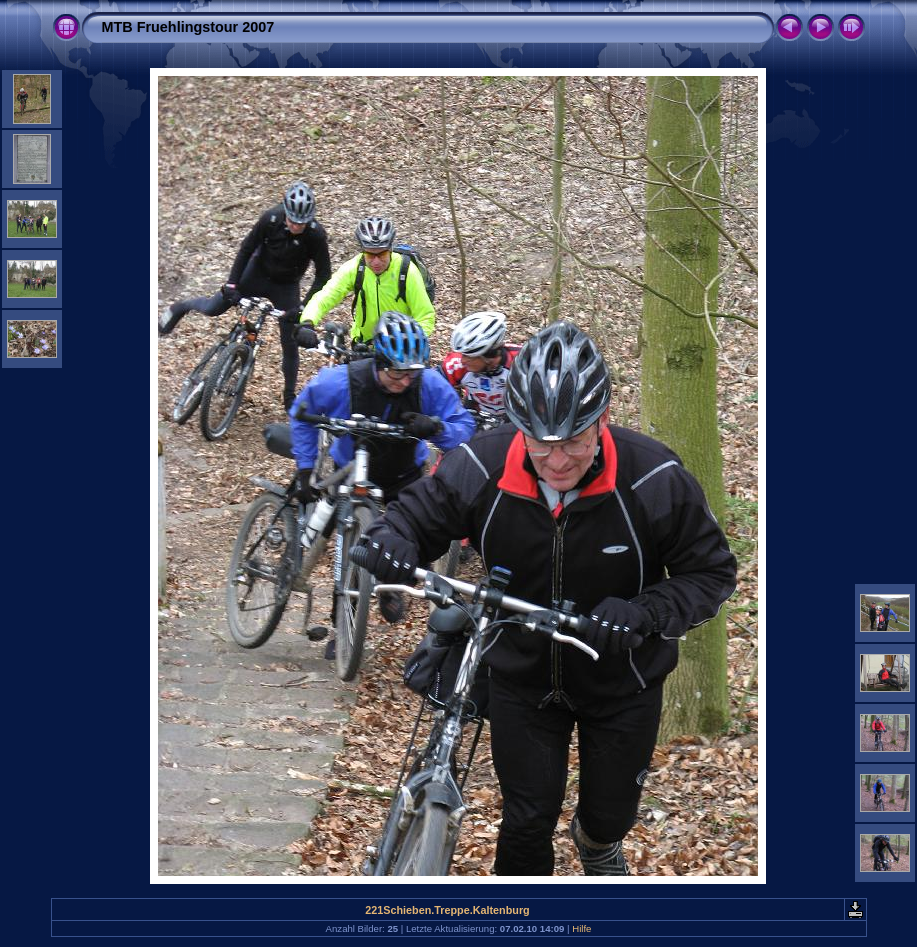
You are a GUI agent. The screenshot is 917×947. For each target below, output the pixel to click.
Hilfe (581, 928)
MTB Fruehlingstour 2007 (188, 27)
